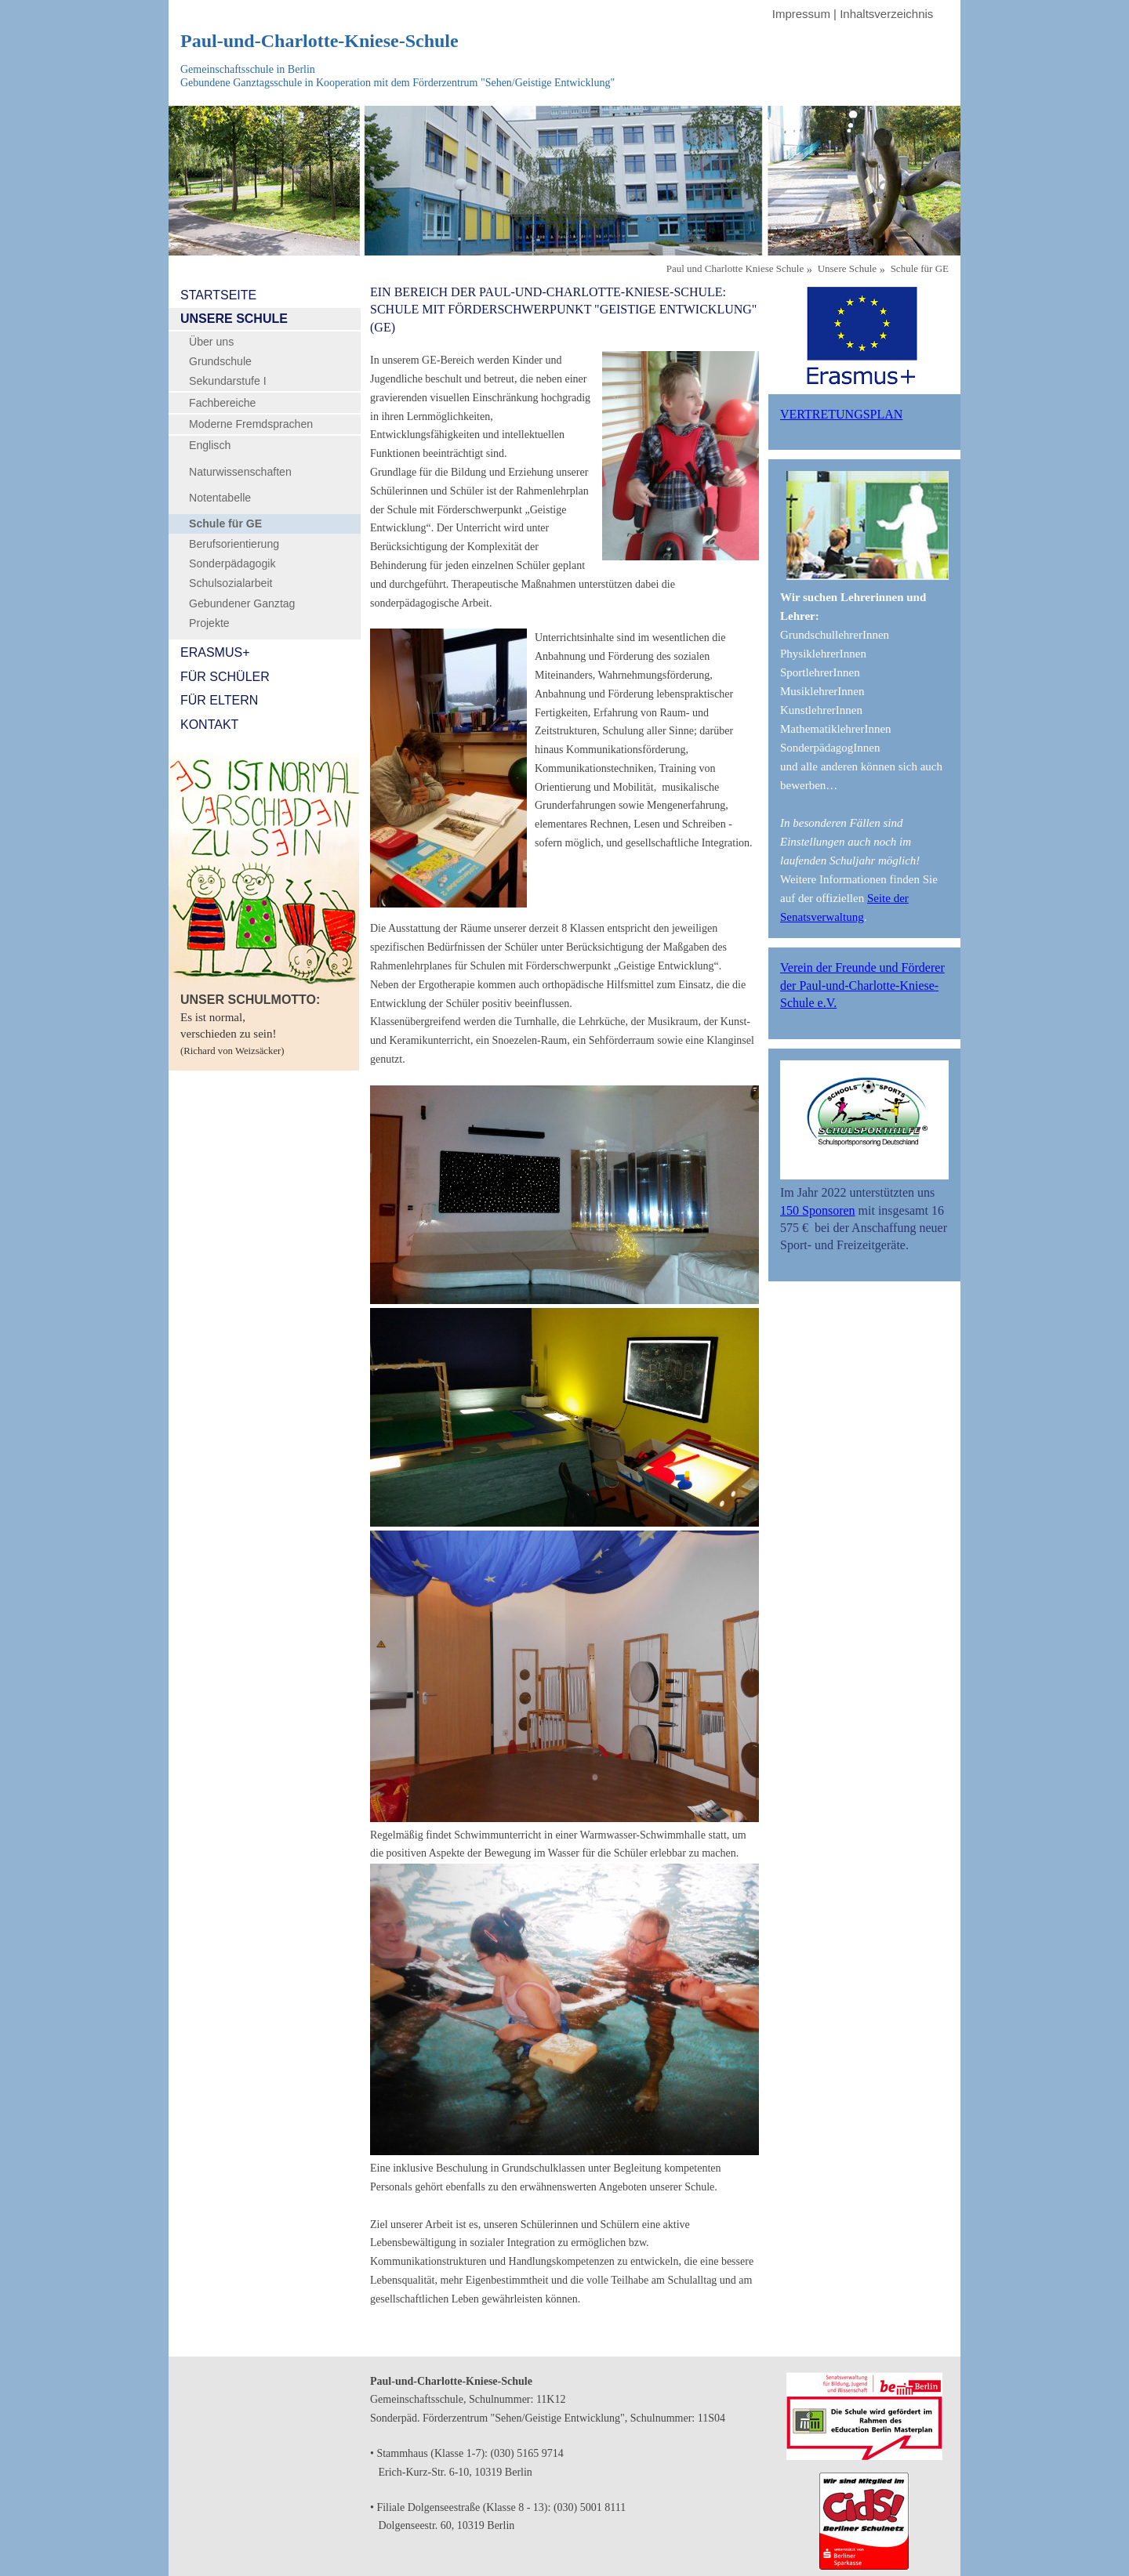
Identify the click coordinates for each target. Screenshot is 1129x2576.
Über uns (211, 341)
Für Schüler (225, 676)
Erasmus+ (214, 652)
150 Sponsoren (817, 1210)
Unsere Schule (234, 318)
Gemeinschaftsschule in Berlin (247, 69)
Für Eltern (219, 700)
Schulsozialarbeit (230, 583)
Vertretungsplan (841, 414)
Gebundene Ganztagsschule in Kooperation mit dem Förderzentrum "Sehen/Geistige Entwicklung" (397, 83)
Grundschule (220, 361)
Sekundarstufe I (228, 381)
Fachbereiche (222, 403)
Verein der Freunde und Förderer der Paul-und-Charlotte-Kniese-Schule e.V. (862, 985)
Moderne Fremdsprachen (251, 424)
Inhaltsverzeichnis (886, 13)
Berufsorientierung (234, 544)
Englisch (210, 445)
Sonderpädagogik (232, 563)
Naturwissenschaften (240, 472)
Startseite (218, 295)
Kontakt (209, 724)
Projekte (209, 623)
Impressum (801, 13)
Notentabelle (220, 497)
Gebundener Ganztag (242, 603)
